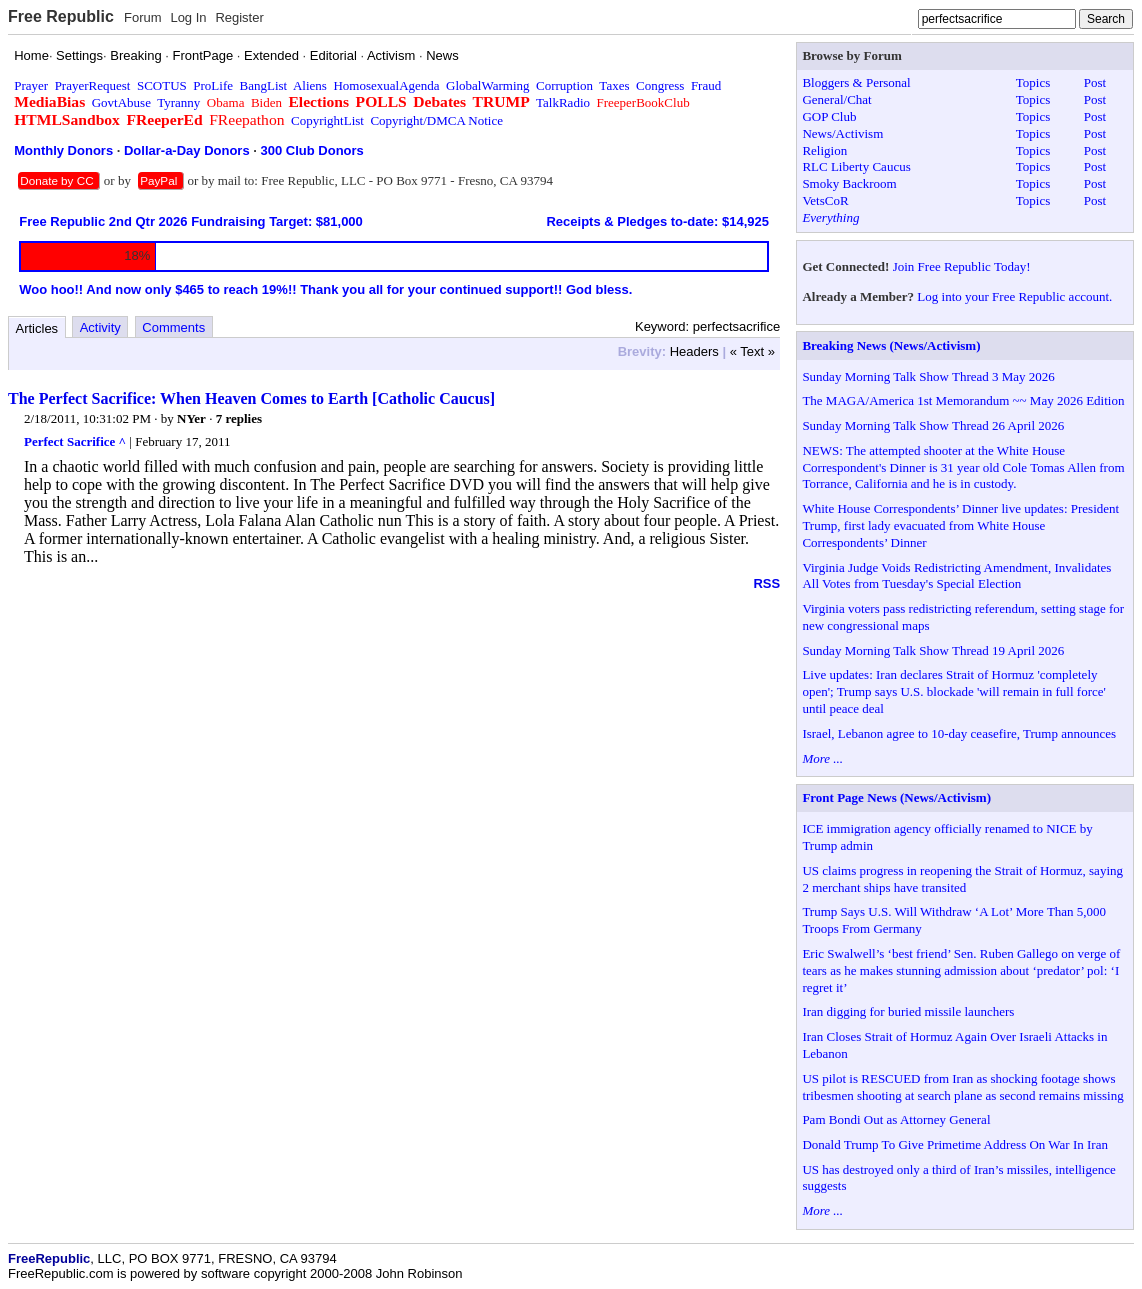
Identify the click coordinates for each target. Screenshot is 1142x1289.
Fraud (706, 85)
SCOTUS (162, 85)
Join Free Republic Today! (962, 266)
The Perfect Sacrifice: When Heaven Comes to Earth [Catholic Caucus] (251, 398)
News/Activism (842, 133)
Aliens (310, 85)
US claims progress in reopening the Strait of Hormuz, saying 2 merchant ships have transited (962, 879)
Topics (1033, 82)
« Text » (752, 351)
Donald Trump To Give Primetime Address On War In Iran (955, 1144)
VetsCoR (825, 200)
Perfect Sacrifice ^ (75, 441)
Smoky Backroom (849, 183)
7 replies (239, 418)
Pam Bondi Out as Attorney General (896, 1119)
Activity (100, 327)
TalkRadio (563, 102)
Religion (824, 150)
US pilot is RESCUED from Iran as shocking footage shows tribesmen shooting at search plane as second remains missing (962, 1087)
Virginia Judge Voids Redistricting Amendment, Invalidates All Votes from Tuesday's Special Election (956, 576)
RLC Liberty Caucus (856, 166)
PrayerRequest (93, 85)
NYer (191, 418)
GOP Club (829, 116)
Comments (173, 327)
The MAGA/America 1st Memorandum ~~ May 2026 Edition (963, 400)
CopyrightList (327, 120)
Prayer (31, 85)
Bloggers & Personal (856, 82)
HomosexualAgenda (386, 85)
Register (239, 17)
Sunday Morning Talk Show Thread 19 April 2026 (933, 650)
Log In (188, 17)
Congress (660, 85)
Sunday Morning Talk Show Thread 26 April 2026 (933, 425)
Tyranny (178, 102)
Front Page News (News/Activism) (896, 797)
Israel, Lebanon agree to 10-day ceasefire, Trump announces (959, 733)
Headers (694, 351)
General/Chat (836, 99)
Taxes (614, 85)
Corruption (564, 85)
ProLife (213, 85)
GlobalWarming (487, 85)
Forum (143, 17)
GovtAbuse (121, 102)
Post (1095, 82)
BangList (264, 85)
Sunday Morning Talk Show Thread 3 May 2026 (928, 376)
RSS (766, 583)
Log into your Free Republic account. (1014, 296)
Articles (37, 328)
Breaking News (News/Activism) (891, 345)
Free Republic (61, 16)
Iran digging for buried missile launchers (908, 1011)
